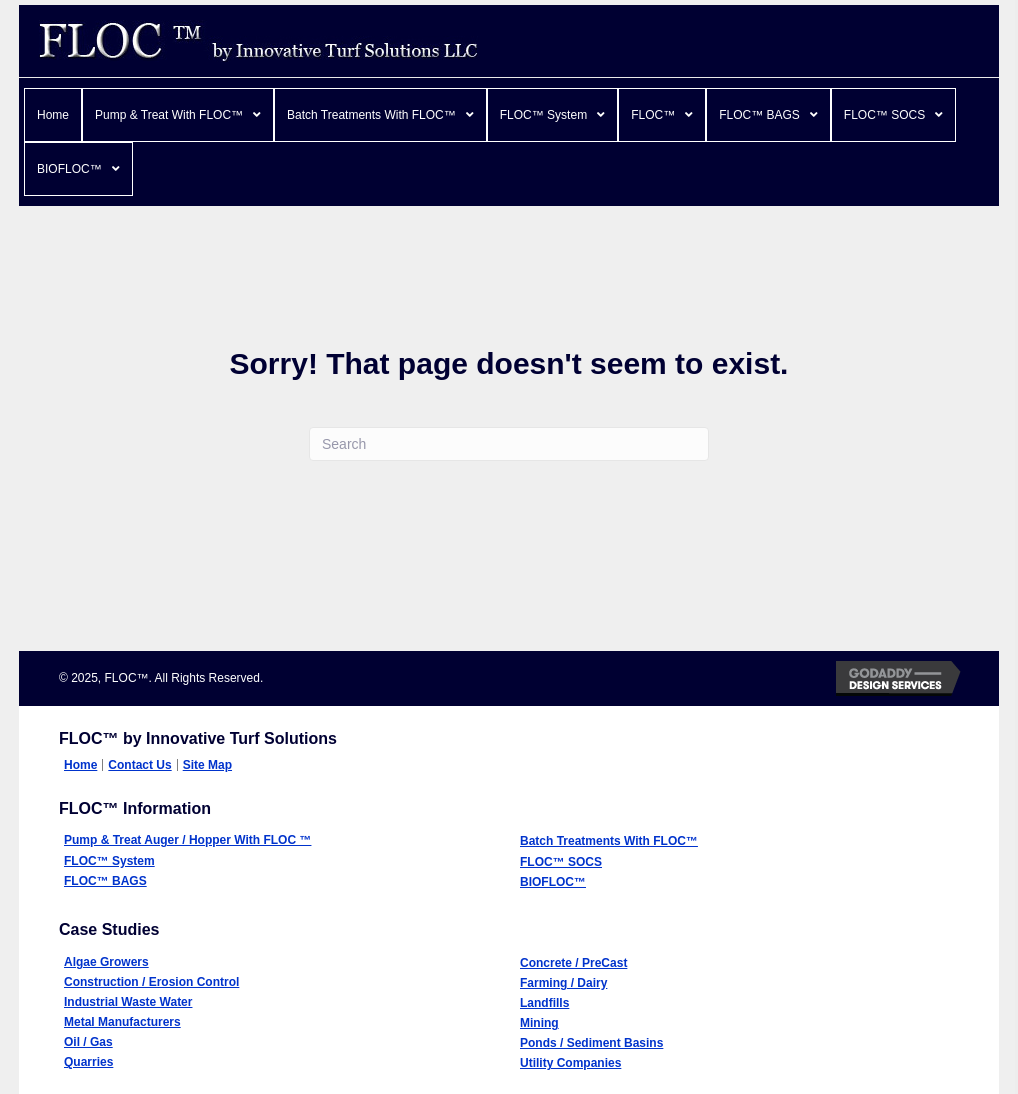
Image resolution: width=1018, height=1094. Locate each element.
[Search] (509, 444)
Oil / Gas (88, 1042)
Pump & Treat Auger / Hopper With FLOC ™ (187, 840)
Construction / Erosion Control (151, 982)
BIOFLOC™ (553, 882)
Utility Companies (570, 1063)
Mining (539, 1023)
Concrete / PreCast (573, 963)
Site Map (207, 765)
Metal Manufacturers (122, 1022)
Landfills (544, 1003)
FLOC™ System (109, 861)
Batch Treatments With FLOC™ (609, 841)
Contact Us (139, 765)
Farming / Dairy (563, 983)
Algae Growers (106, 962)
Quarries (88, 1062)
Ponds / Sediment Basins (591, 1043)
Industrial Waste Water (128, 1002)
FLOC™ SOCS (561, 862)
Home (80, 765)
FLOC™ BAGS (105, 881)
